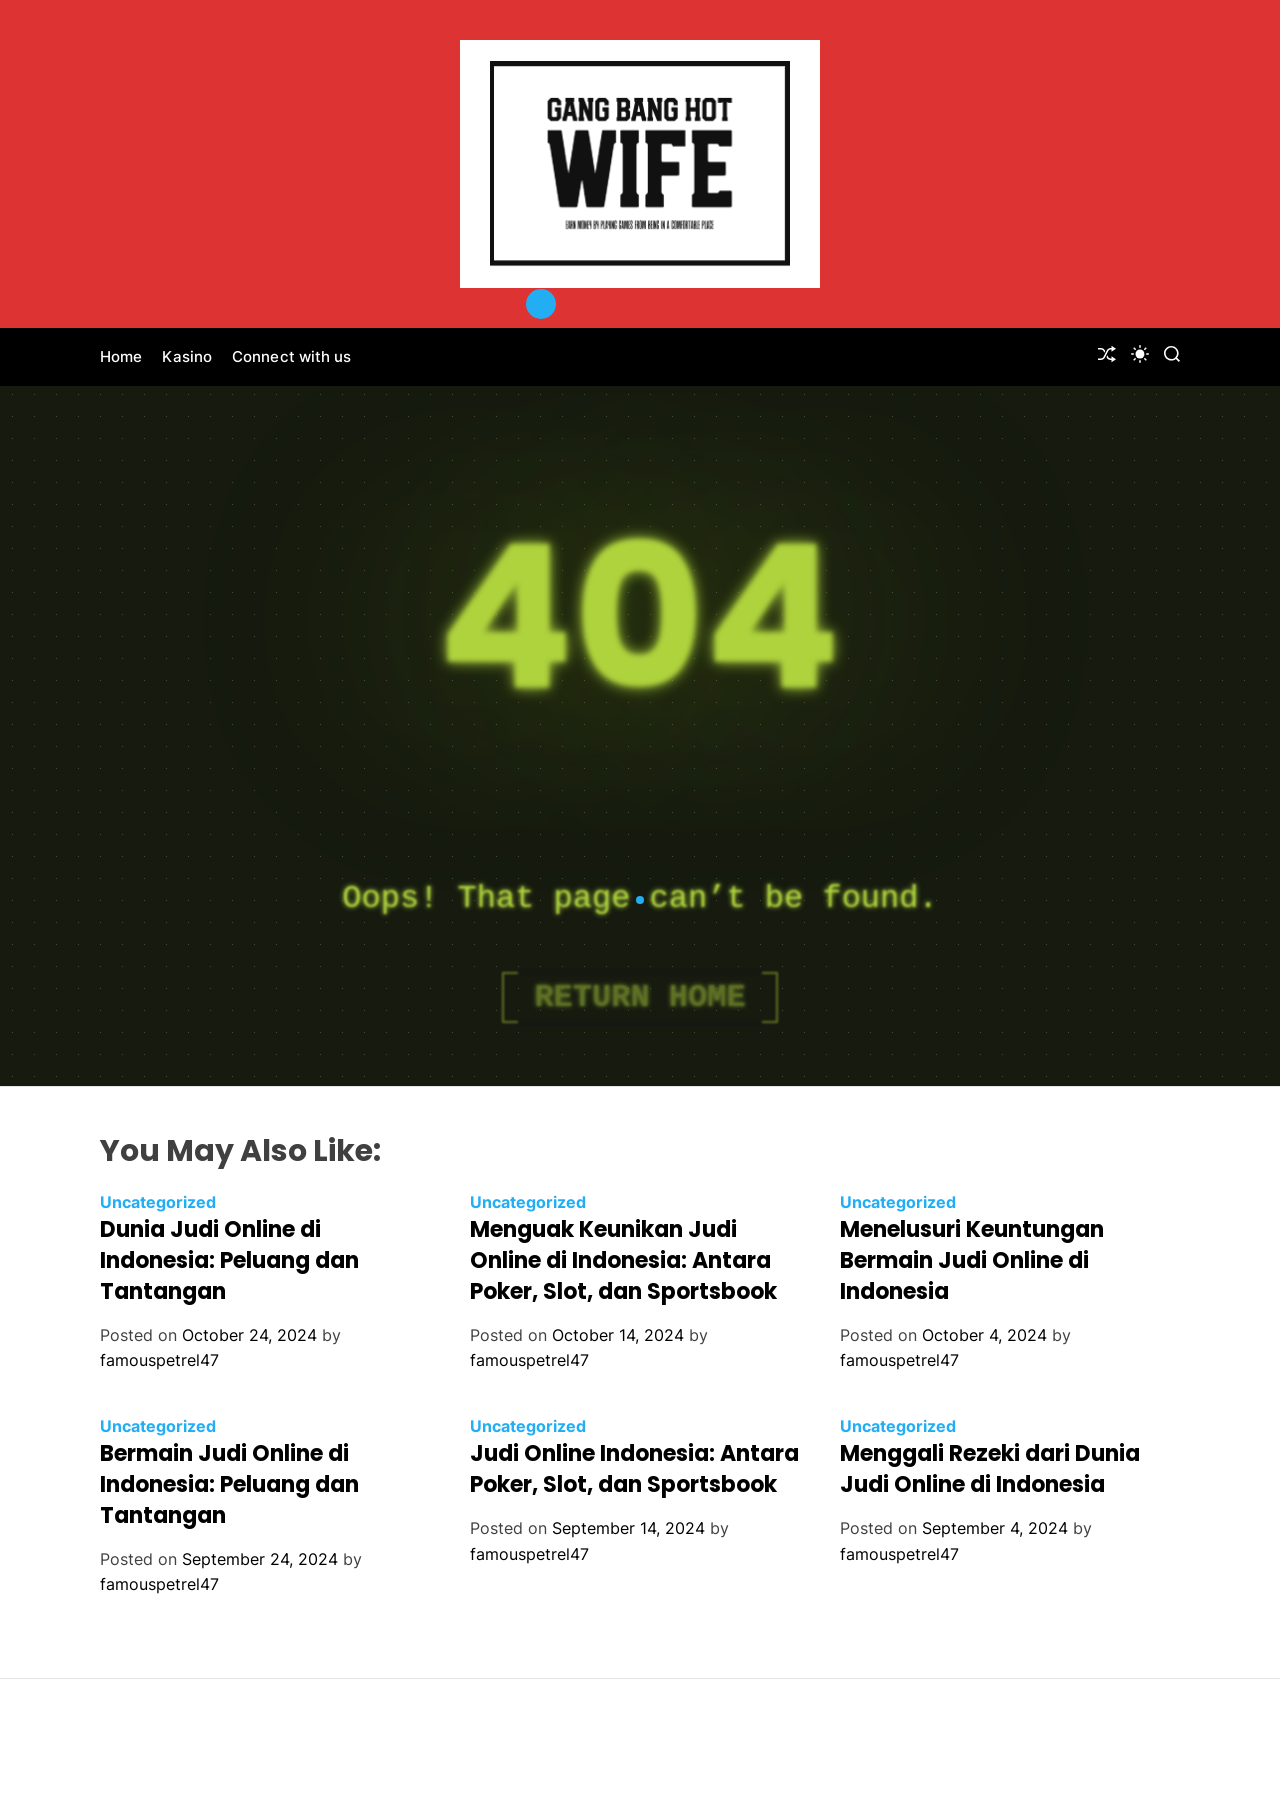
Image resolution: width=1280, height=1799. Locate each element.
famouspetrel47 (159, 1360)
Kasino (187, 356)
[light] (1140, 354)
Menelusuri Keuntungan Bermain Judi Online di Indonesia (972, 1260)
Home (121, 356)
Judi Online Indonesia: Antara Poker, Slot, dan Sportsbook (634, 1469)
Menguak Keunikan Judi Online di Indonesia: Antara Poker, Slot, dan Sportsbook (623, 1260)
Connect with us (292, 356)
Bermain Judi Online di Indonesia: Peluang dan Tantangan (229, 1484)
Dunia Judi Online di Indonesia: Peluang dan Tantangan (229, 1260)
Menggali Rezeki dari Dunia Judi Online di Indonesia (990, 1469)
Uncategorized (158, 1202)
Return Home (639, 997)
